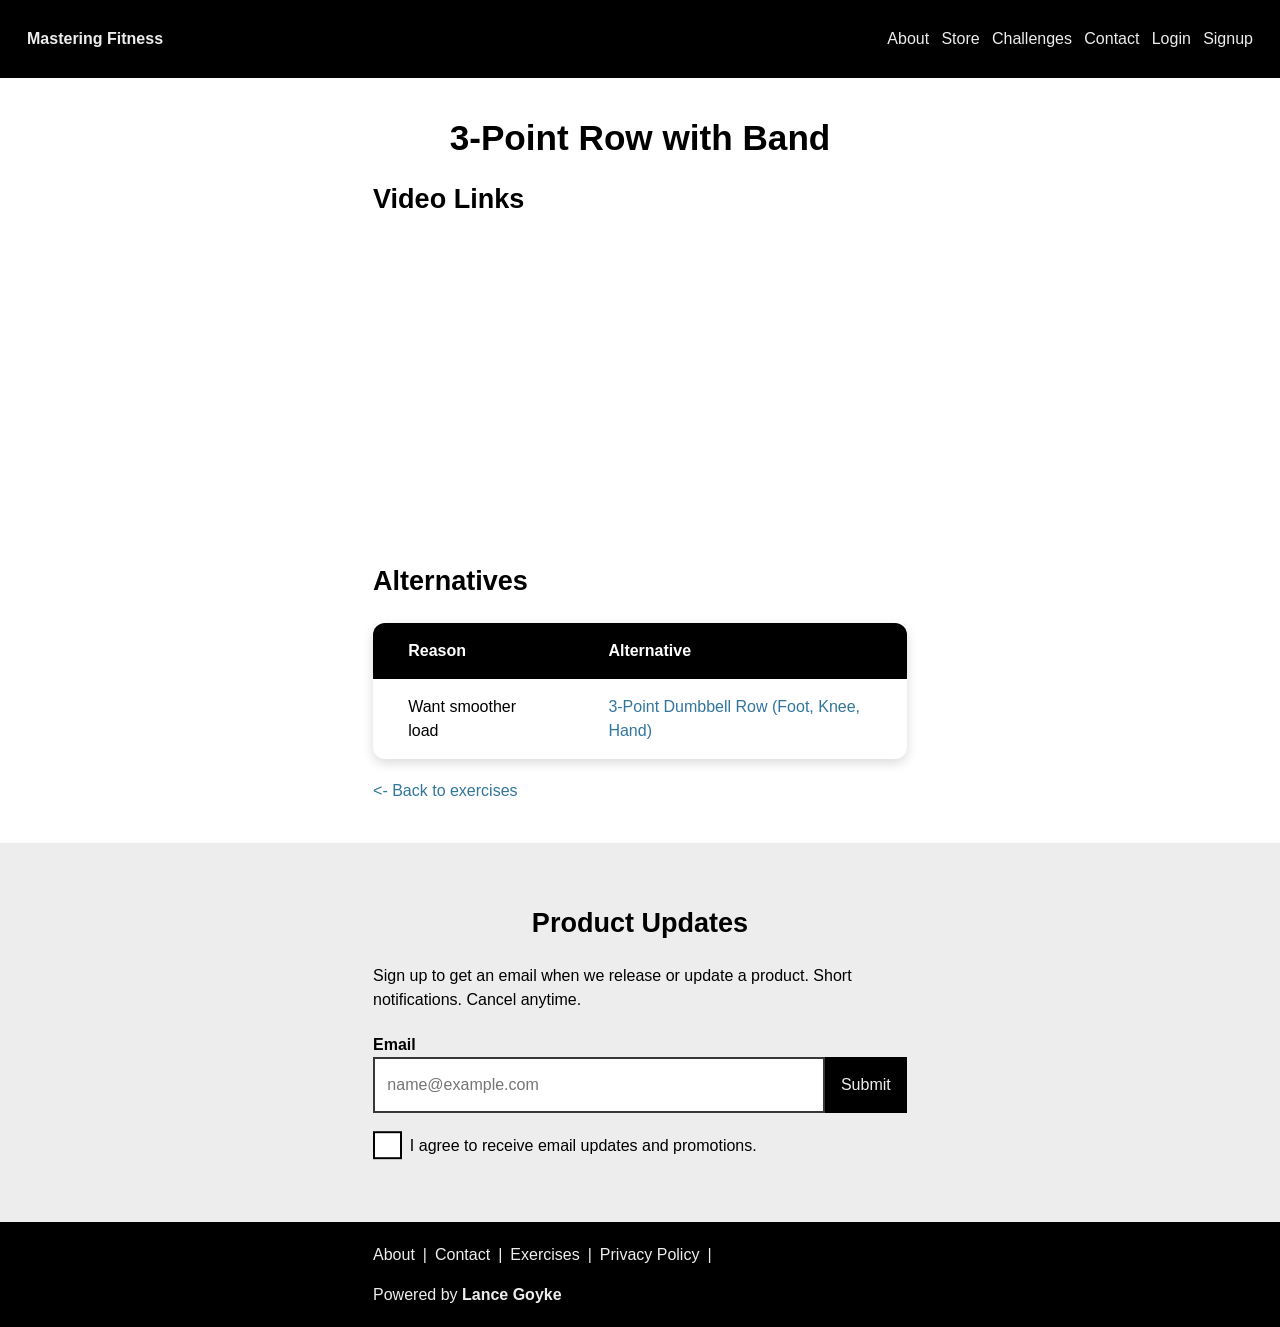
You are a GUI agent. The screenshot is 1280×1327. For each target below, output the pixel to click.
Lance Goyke (512, 1294)
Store (960, 38)
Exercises (544, 1254)
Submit (866, 1084)
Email (394, 1044)
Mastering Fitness (95, 38)
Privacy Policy (650, 1254)
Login (1171, 38)
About (908, 38)
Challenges (1032, 38)
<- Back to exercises (445, 790)
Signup (1228, 38)
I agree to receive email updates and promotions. (565, 1147)
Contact (1111, 38)
